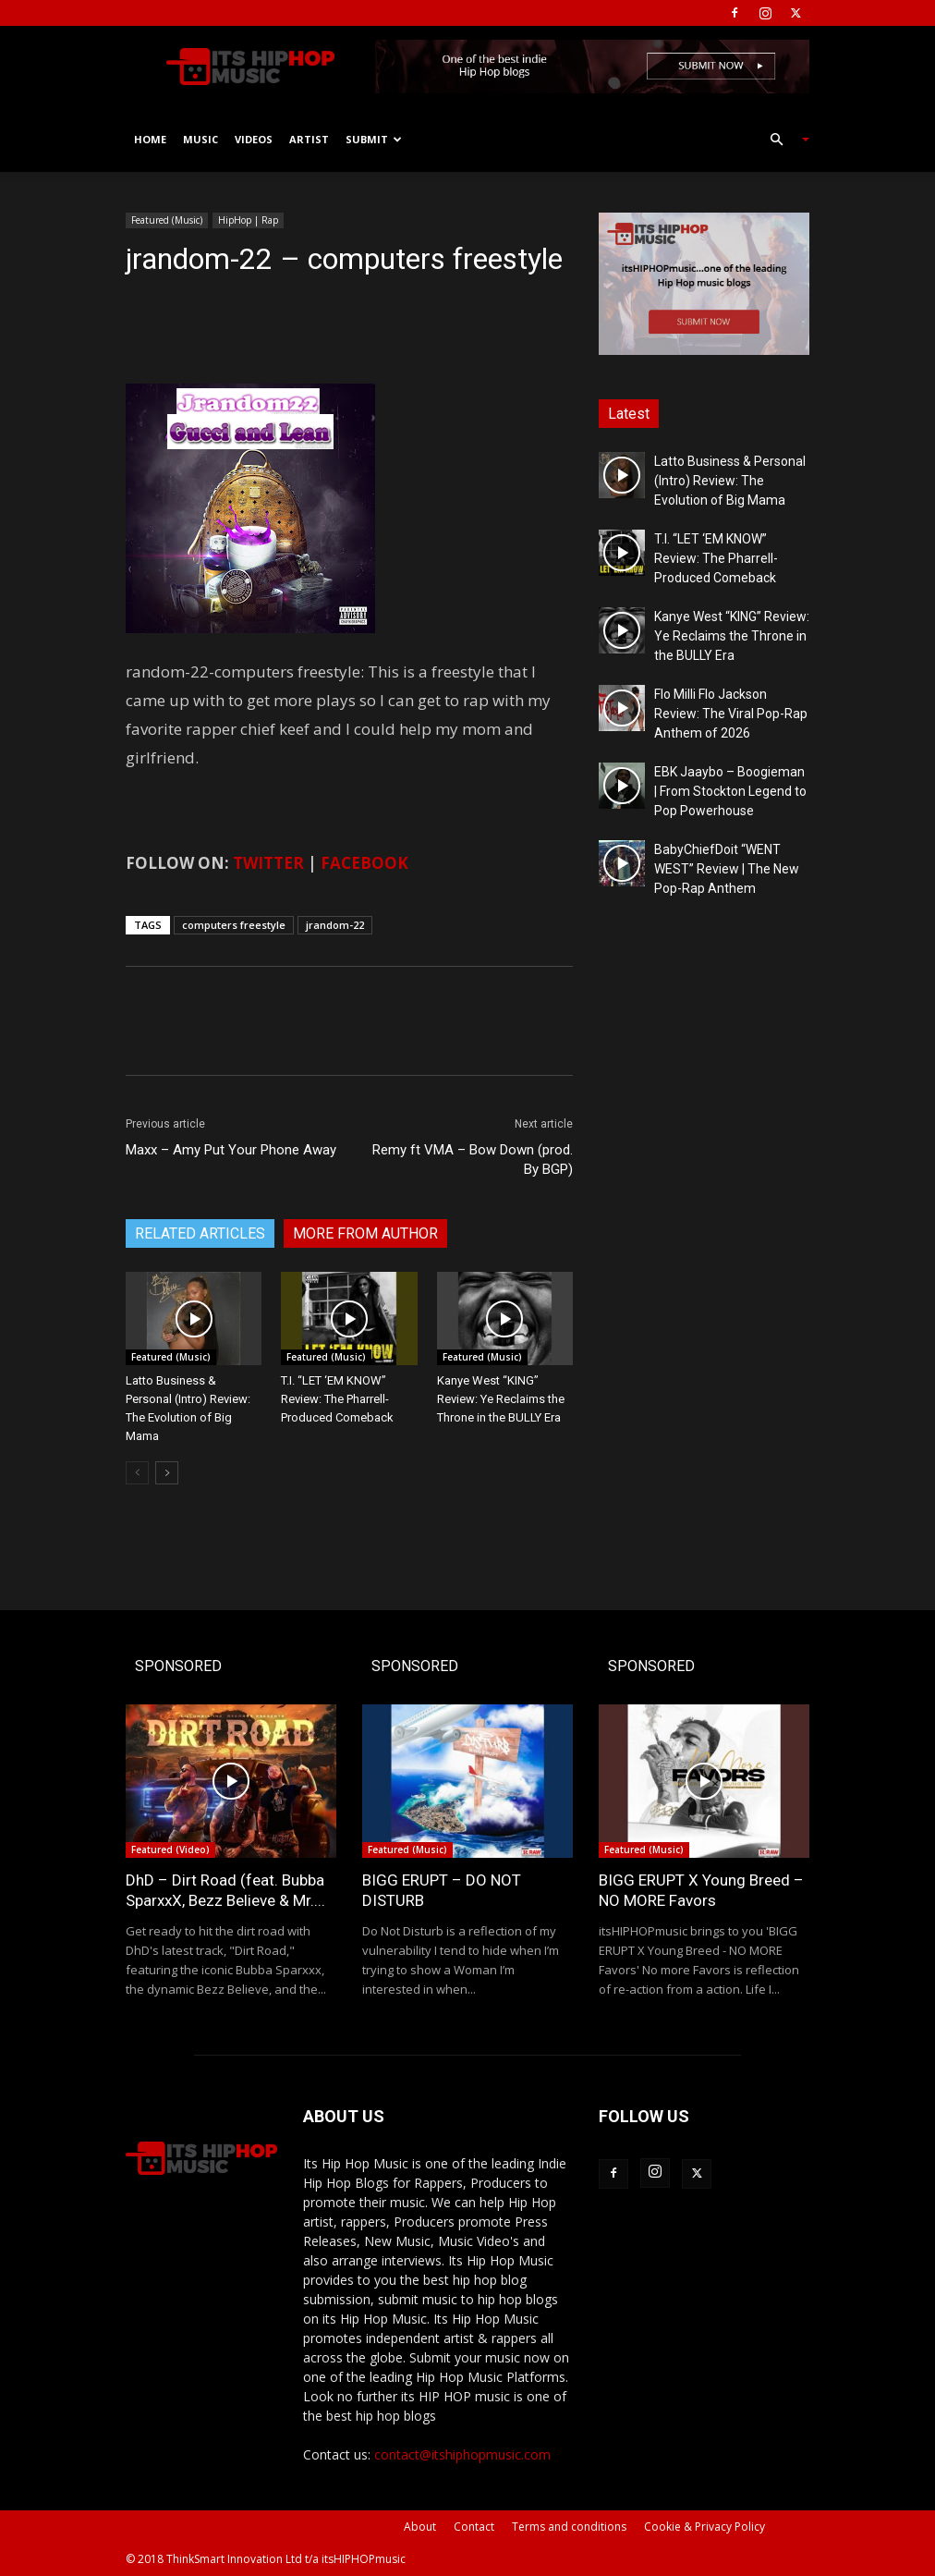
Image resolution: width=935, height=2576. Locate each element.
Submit (374, 139)
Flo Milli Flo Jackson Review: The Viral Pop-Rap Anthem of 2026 (731, 713)
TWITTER (268, 862)
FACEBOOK (364, 862)
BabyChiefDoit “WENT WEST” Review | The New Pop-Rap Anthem (726, 869)
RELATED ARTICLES (200, 1233)
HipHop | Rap (248, 220)
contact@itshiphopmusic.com (462, 2454)
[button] (781, 140)
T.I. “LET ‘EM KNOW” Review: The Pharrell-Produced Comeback (337, 1398)
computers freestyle (233, 925)
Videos (254, 139)
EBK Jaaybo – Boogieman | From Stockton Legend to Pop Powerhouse (730, 791)
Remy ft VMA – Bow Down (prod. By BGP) (472, 1159)
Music (200, 139)
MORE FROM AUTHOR (365, 1233)
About (420, 2526)
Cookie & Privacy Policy (704, 2526)
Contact (474, 2526)
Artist (309, 139)
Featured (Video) (170, 1849)
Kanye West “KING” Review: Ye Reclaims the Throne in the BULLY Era (501, 1398)
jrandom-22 (335, 925)
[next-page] (166, 1472)
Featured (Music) (166, 220)
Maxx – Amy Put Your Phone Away (231, 1149)
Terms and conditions (569, 2526)
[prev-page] (137, 1472)
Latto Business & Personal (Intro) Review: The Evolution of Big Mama (730, 480)
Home (150, 139)
